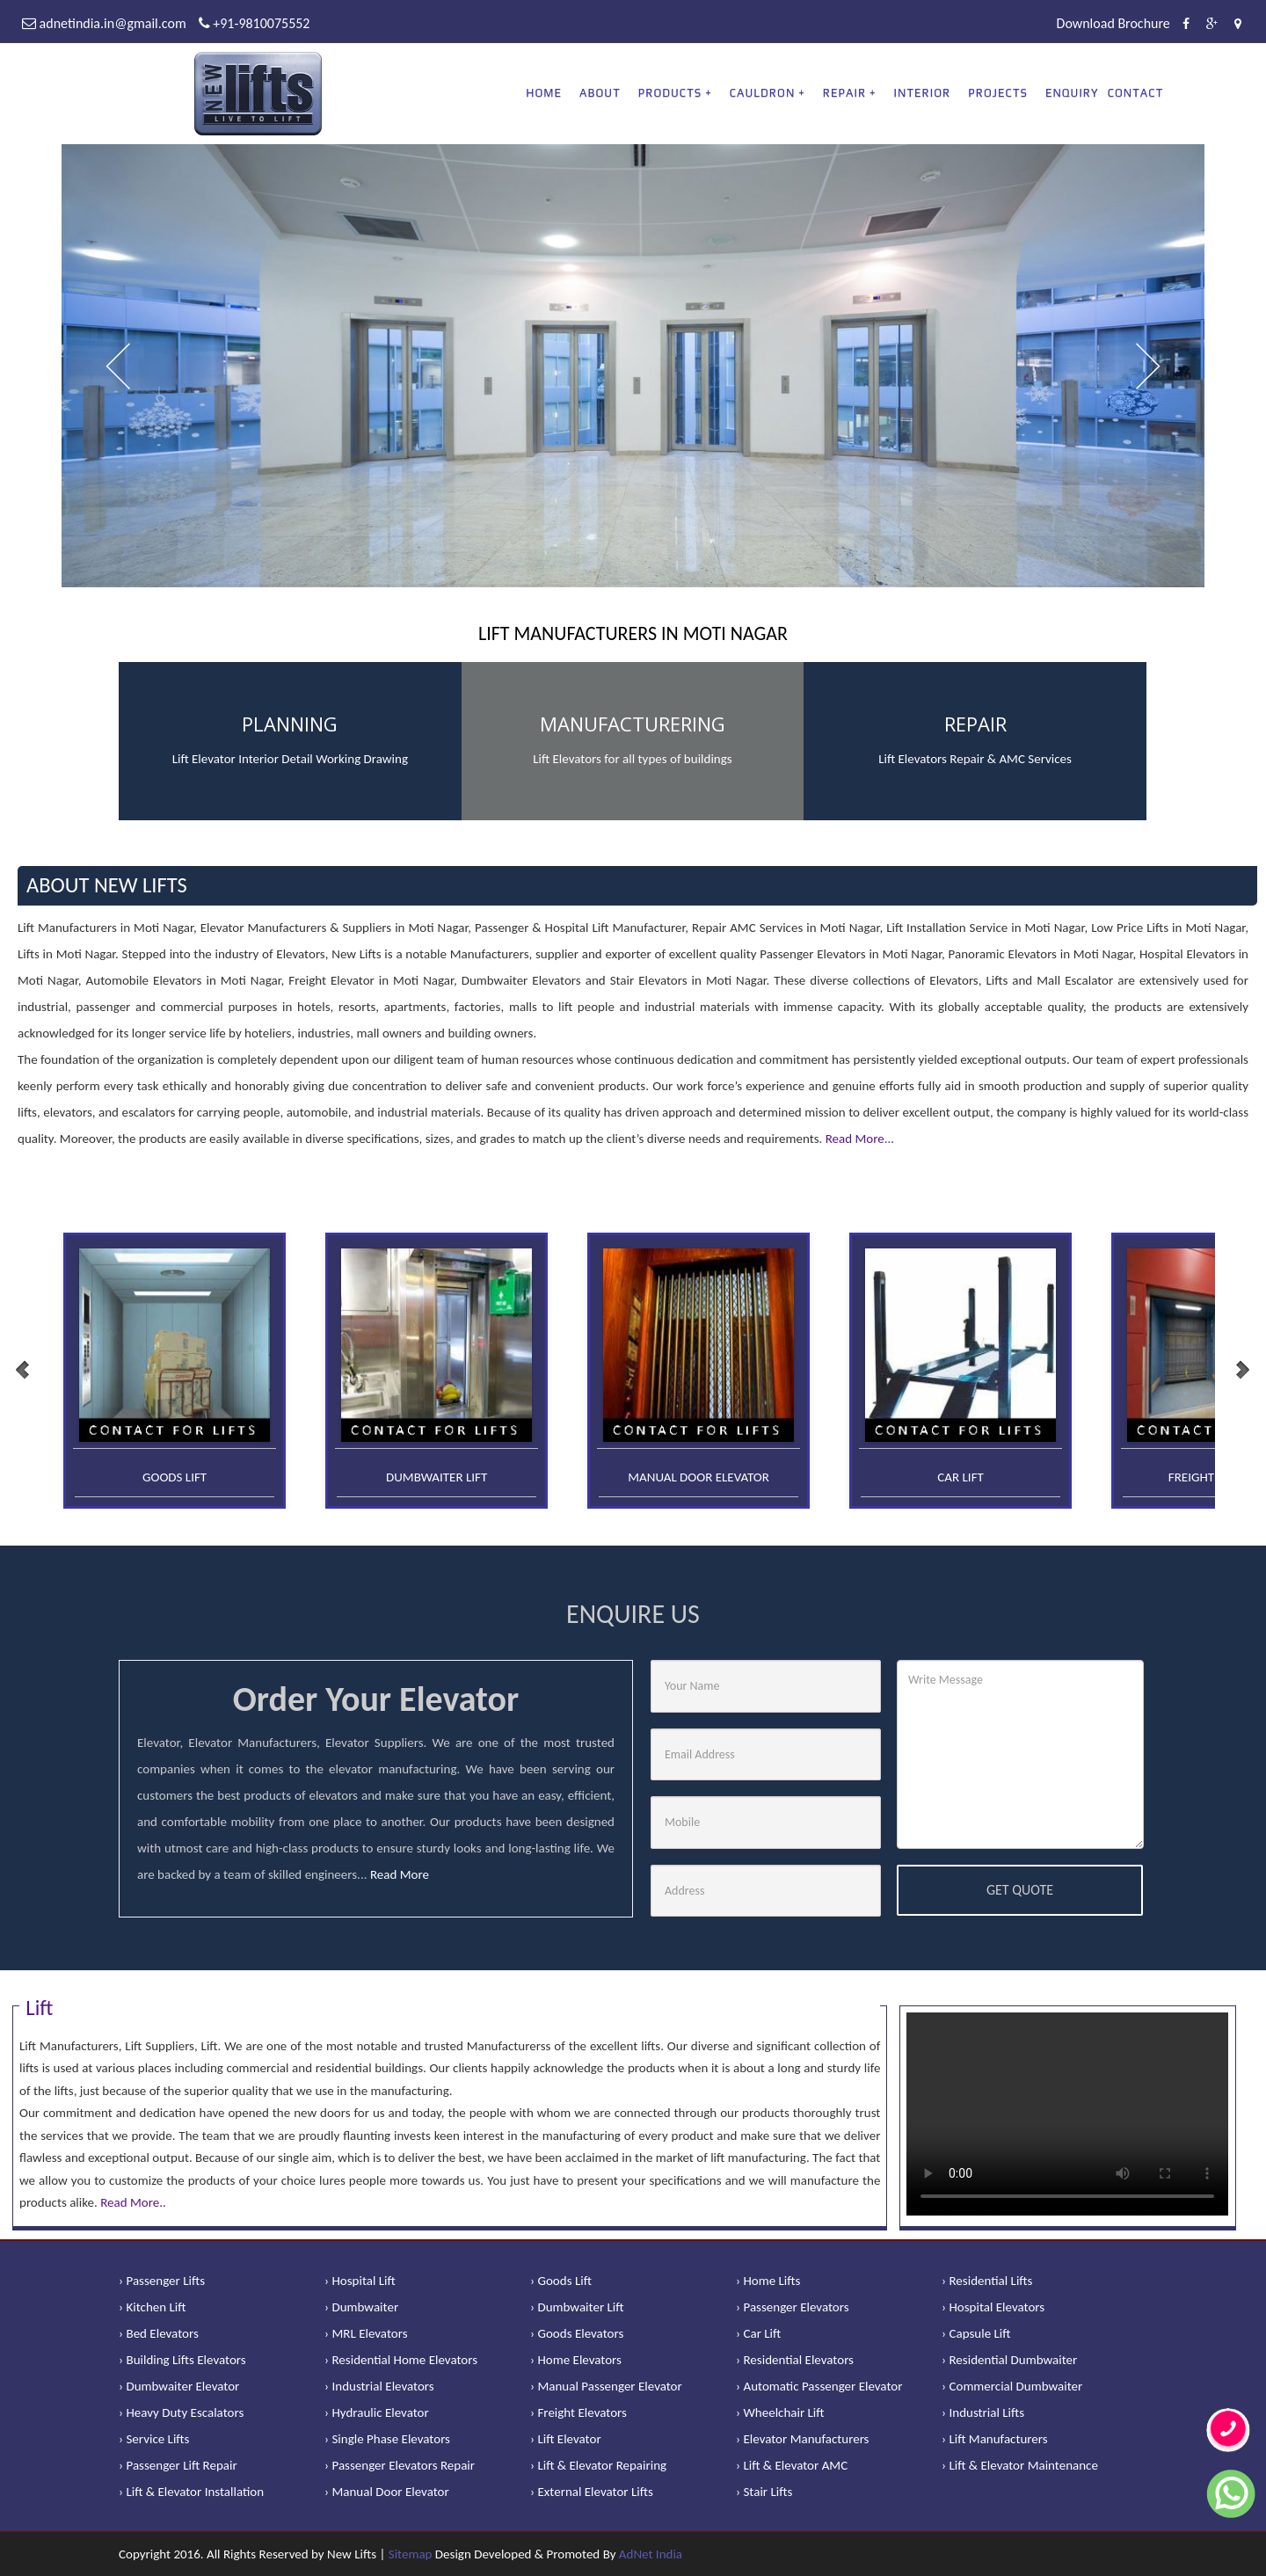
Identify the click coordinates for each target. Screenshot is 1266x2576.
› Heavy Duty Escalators (181, 2412)
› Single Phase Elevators (387, 2439)
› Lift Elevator (565, 2439)
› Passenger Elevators (792, 2307)
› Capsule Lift (976, 2333)
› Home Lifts (768, 2281)
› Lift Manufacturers (995, 2439)
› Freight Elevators (578, 2412)
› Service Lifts (154, 2439)
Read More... (860, 1138)
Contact (1136, 92)
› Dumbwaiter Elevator (179, 2386)
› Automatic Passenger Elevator (819, 2386)
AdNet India (650, 2554)
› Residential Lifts (987, 2281)
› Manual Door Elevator (386, 2492)
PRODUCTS (670, 92)
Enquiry (1072, 92)
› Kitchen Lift (152, 2307)
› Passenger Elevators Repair (399, 2465)
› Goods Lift (561, 2281)
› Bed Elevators (159, 2333)
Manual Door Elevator (698, 1477)
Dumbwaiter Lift (436, 1477)
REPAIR (844, 92)
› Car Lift (758, 2333)
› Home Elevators (576, 2360)
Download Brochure (1113, 23)
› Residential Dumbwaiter (1009, 2360)
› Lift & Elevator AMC (792, 2465)
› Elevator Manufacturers (802, 2439)
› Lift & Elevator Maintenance (1020, 2465)
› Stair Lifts (764, 2492)
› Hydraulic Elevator (376, 2412)
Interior (922, 92)
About (600, 92)
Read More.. (133, 2202)
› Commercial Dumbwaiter (1012, 2386)
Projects (998, 92)
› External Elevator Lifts (591, 2492)
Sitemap (411, 2554)
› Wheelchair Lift (780, 2412)
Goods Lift (174, 1477)
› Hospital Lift (360, 2281)
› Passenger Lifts (162, 2281)
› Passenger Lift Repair (178, 2465)
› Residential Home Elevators (400, 2360)
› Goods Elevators (576, 2333)
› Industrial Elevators (379, 2386)
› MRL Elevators (366, 2333)
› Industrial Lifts (983, 2412)
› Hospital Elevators (993, 2307)
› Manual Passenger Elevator (606, 2386)
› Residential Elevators (795, 2360)
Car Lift (960, 1477)
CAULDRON (763, 92)
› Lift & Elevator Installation (191, 2492)
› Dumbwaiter (361, 2307)
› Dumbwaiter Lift (577, 2307)
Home (544, 92)
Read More (399, 1874)
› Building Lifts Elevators (182, 2360)
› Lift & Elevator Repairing (598, 2465)
